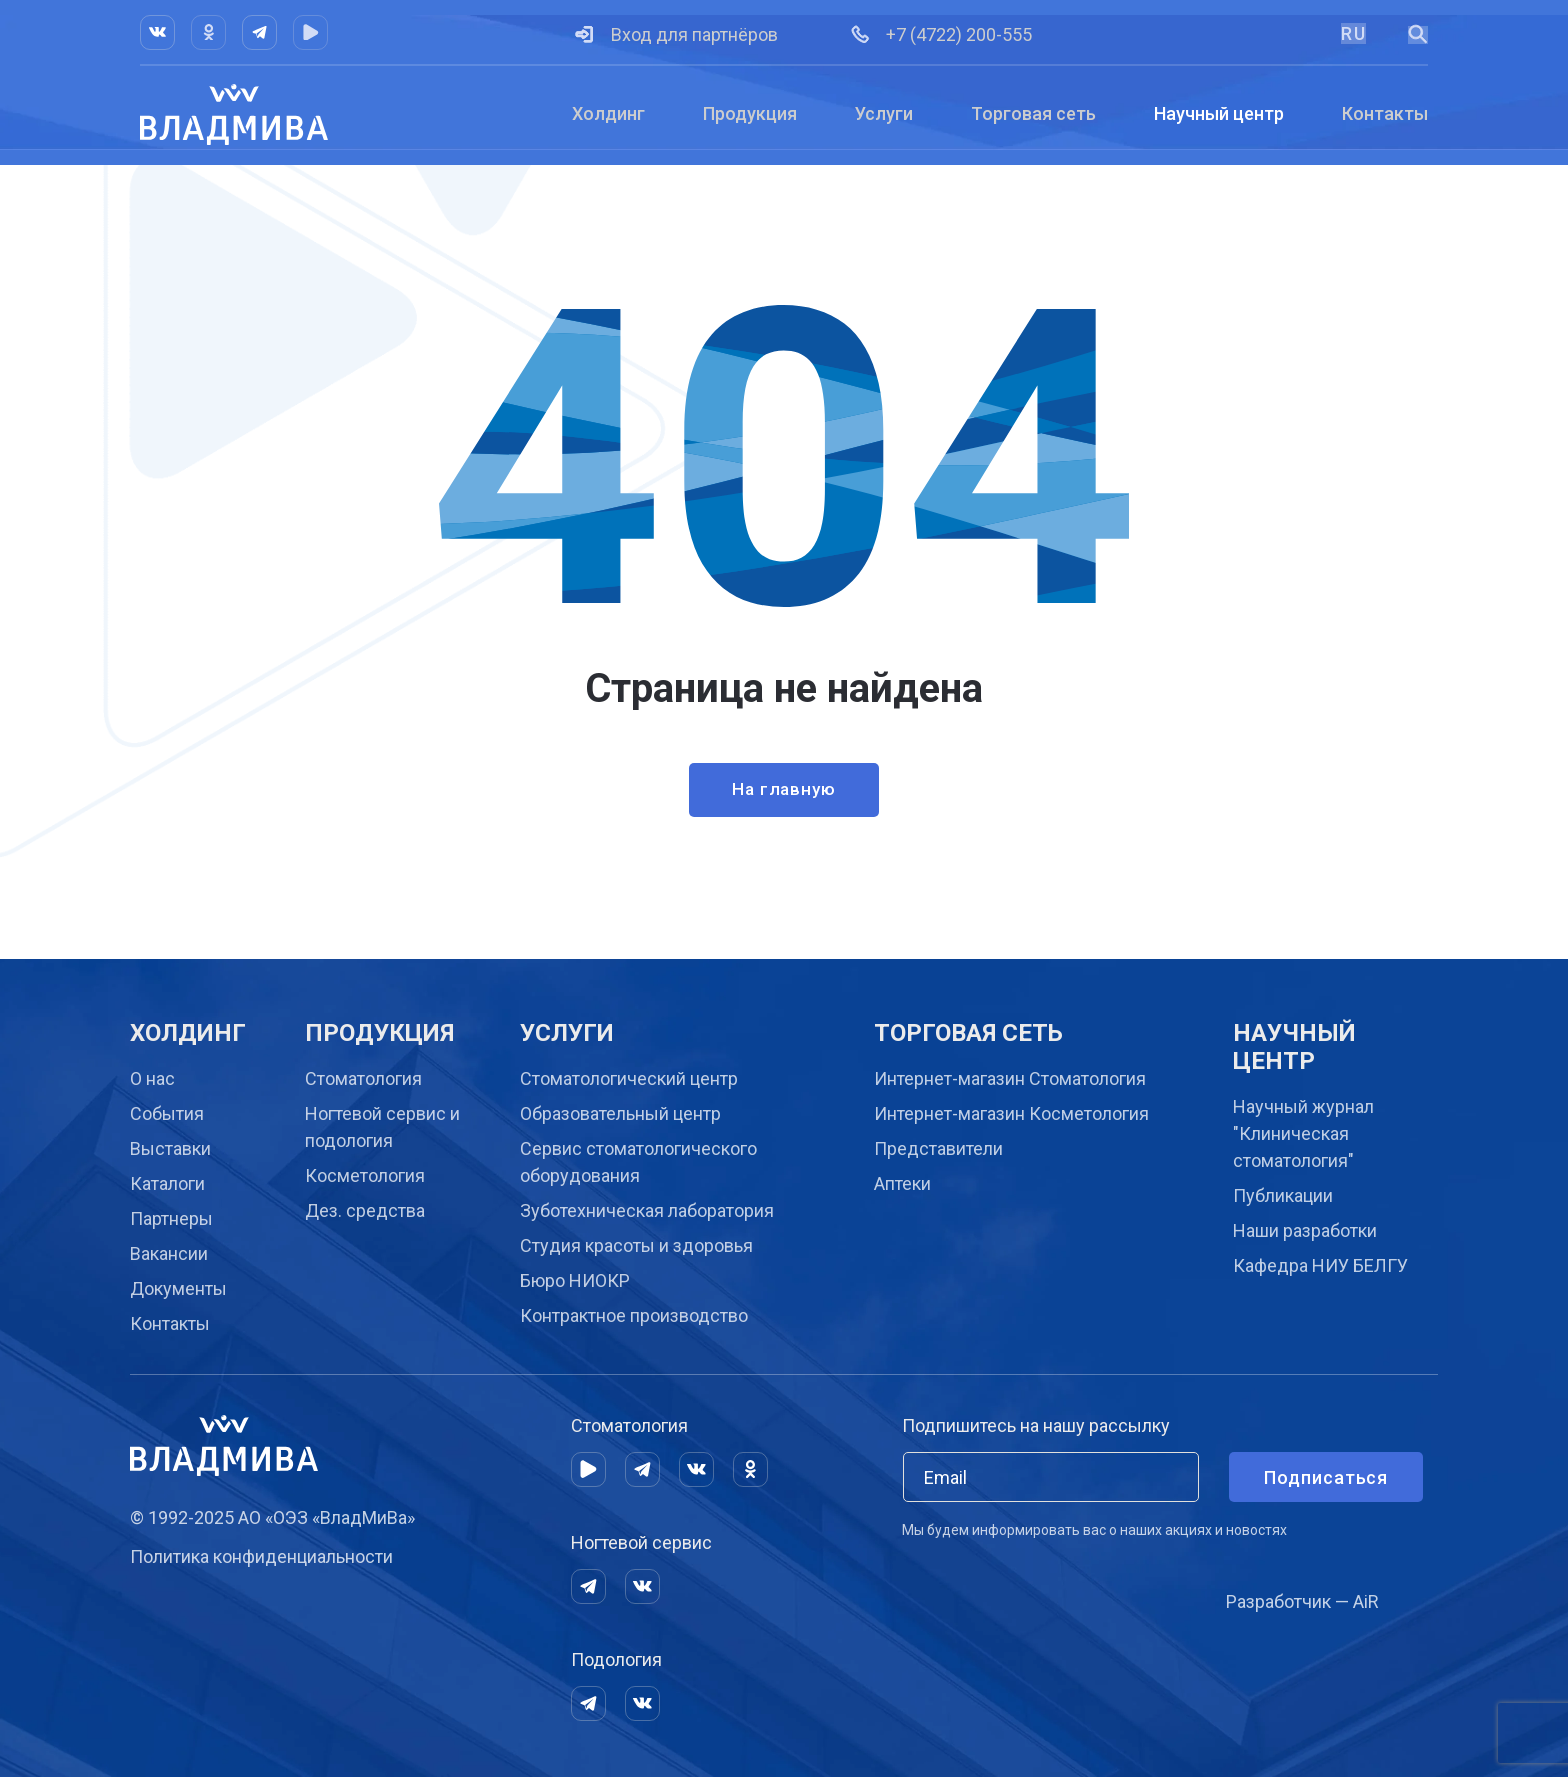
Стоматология (363, 1078)
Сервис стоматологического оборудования (638, 1162)
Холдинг (608, 113)
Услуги (884, 113)
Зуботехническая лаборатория (647, 1210)
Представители (938, 1148)
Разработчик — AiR (1302, 1601)
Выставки (170, 1148)
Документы (178, 1288)
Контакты (1385, 113)
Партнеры (171, 1218)
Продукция (750, 113)
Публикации (1283, 1195)
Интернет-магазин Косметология (1011, 1113)
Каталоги (167, 1183)
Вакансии (169, 1253)
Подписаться (1326, 1477)
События (167, 1113)
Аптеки (902, 1183)
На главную (784, 791)
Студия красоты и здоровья (636, 1245)
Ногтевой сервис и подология (382, 1127)
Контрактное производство (634, 1315)
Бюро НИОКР (575, 1280)
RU (1353, 33)
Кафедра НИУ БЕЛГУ (1320, 1265)
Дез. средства (365, 1210)
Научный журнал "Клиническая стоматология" (1303, 1133)
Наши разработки (1305, 1230)
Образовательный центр (620, 1113)
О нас (152, 1078)
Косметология (365, 1175)
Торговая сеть (1033, 113)
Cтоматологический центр (629, 1078)
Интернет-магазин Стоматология (1010, 1078)
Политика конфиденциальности (261, 1556)
